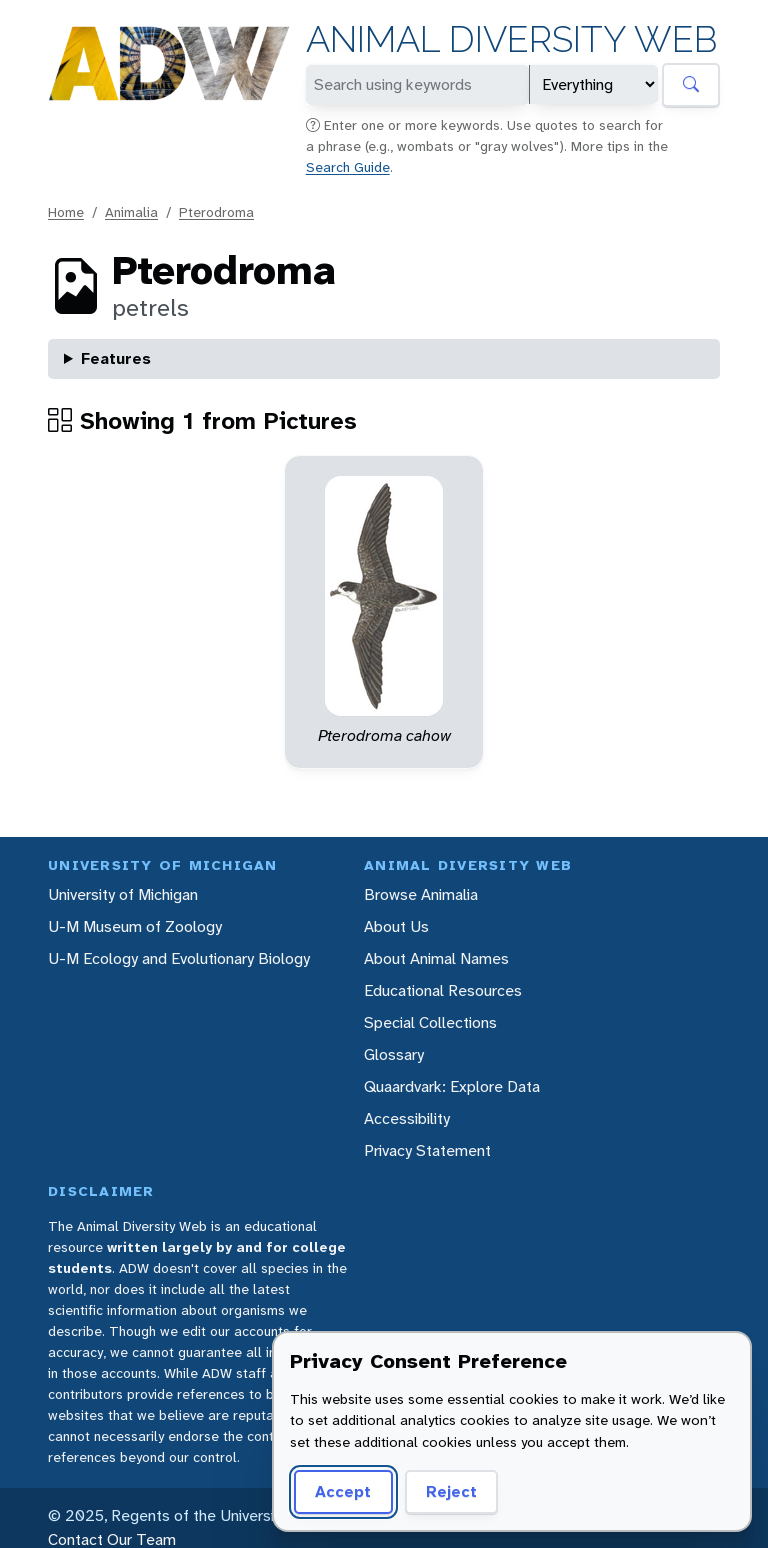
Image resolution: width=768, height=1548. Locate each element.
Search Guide (348, 167)
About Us (396, 926)
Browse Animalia (421, 894)
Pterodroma (216, 212)
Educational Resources (443, 990)
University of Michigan (123, 894)
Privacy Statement (427, 1150)
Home (66, 212)
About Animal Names (436, 958)
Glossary (394, 1054)
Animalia (131, 212)
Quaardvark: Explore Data (452, 1086)
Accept (343, 1491)
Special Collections (430, 1022)
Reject (451, 1491)
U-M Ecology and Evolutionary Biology (179, 958)
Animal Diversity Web (511, 39)
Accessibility (407, 1118)
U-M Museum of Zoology (135, 926)
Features (116, 358)
